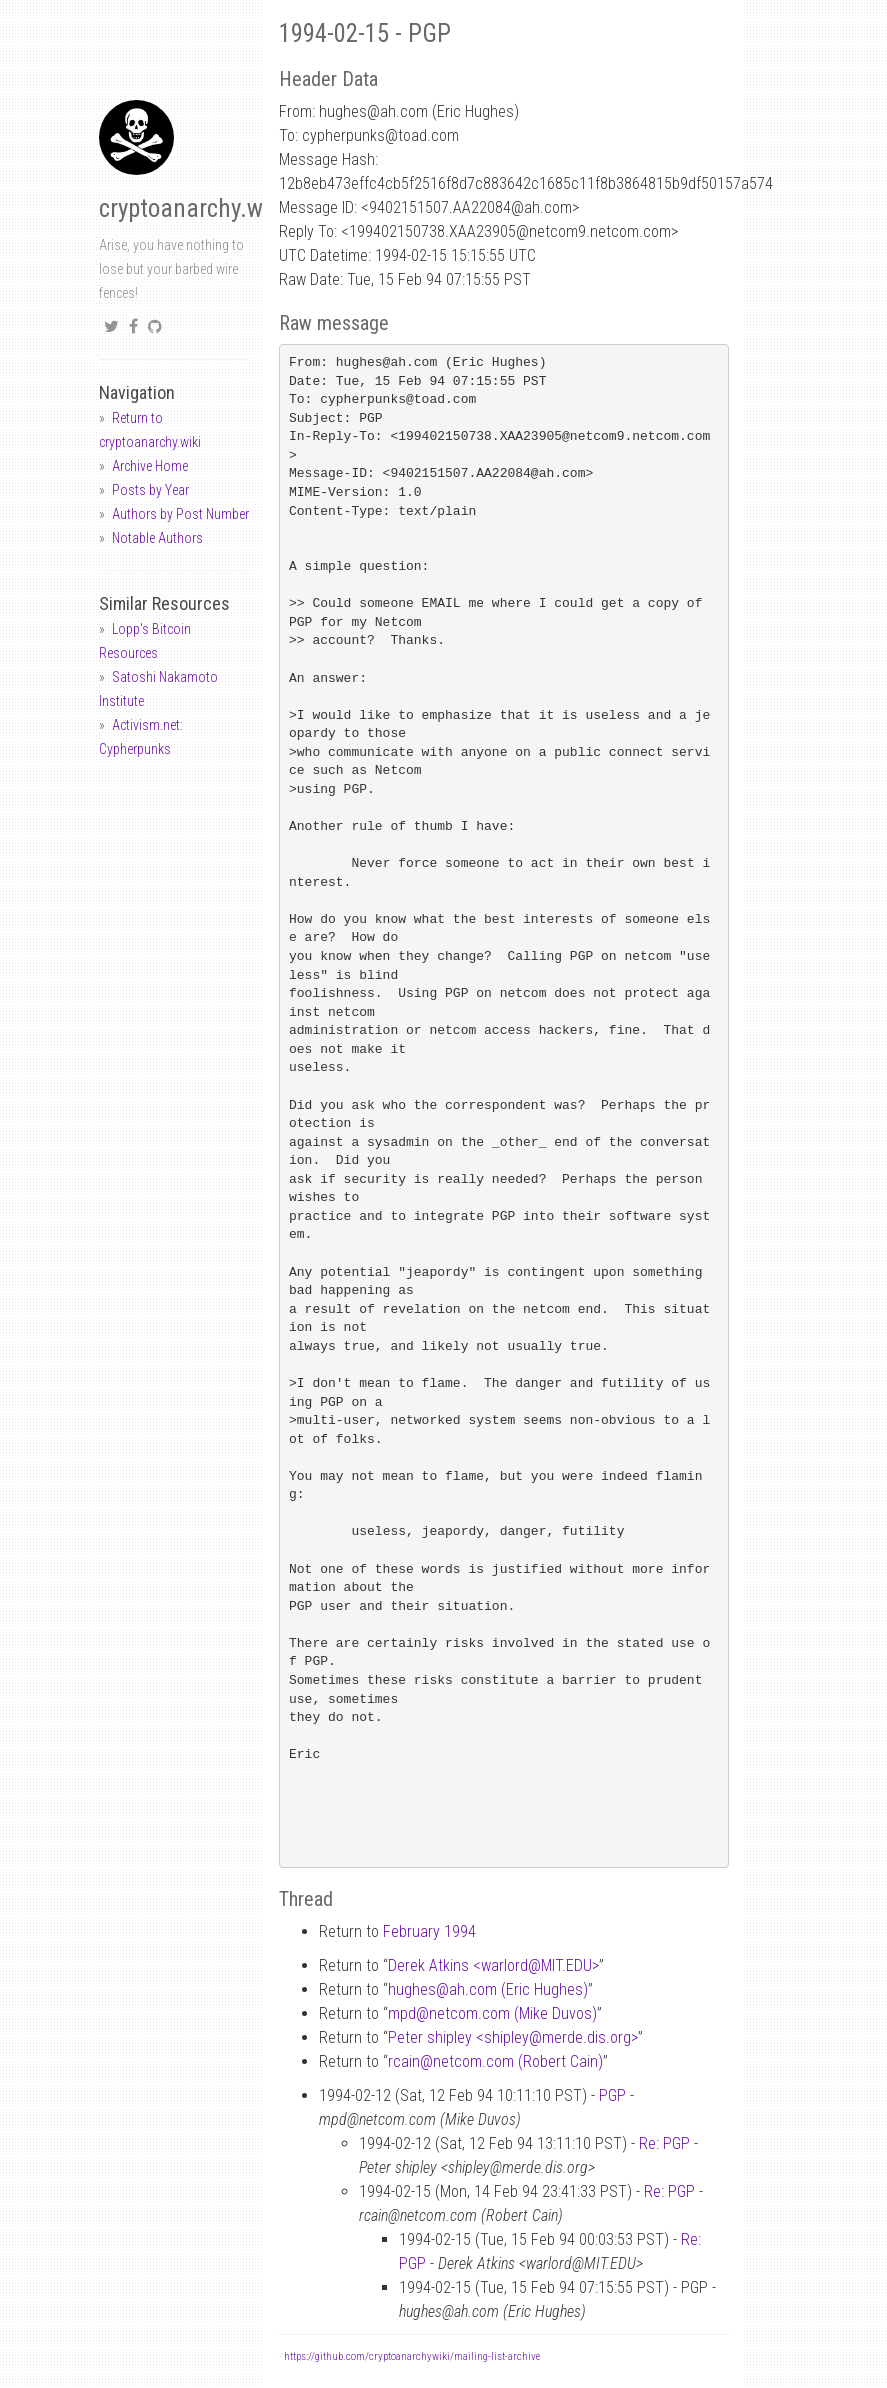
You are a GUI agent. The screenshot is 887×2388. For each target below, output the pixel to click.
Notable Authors (157, 538)
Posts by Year (150, 490)
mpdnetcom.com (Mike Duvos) (492, 2013)
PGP (612, 2095)
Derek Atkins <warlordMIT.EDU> (493, 1965)
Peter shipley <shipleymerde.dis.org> (513, 2037)
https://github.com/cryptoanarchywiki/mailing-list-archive (412, 2356)
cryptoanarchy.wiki (193, 208)
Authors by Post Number (180, 514)
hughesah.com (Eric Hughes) (488, 1989)
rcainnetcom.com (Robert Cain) (495, 2061)
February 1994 (429, 1931)
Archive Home (150, 466)
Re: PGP (664, 2143)
